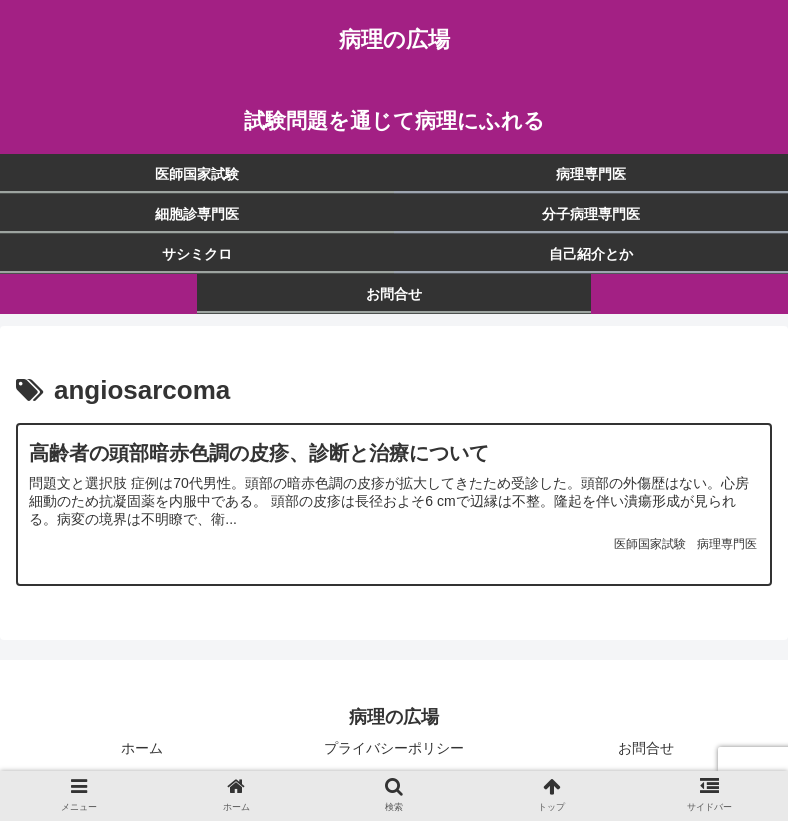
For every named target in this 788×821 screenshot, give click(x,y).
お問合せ (646, 756)
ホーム (142, 756)
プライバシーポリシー (394, 756)
